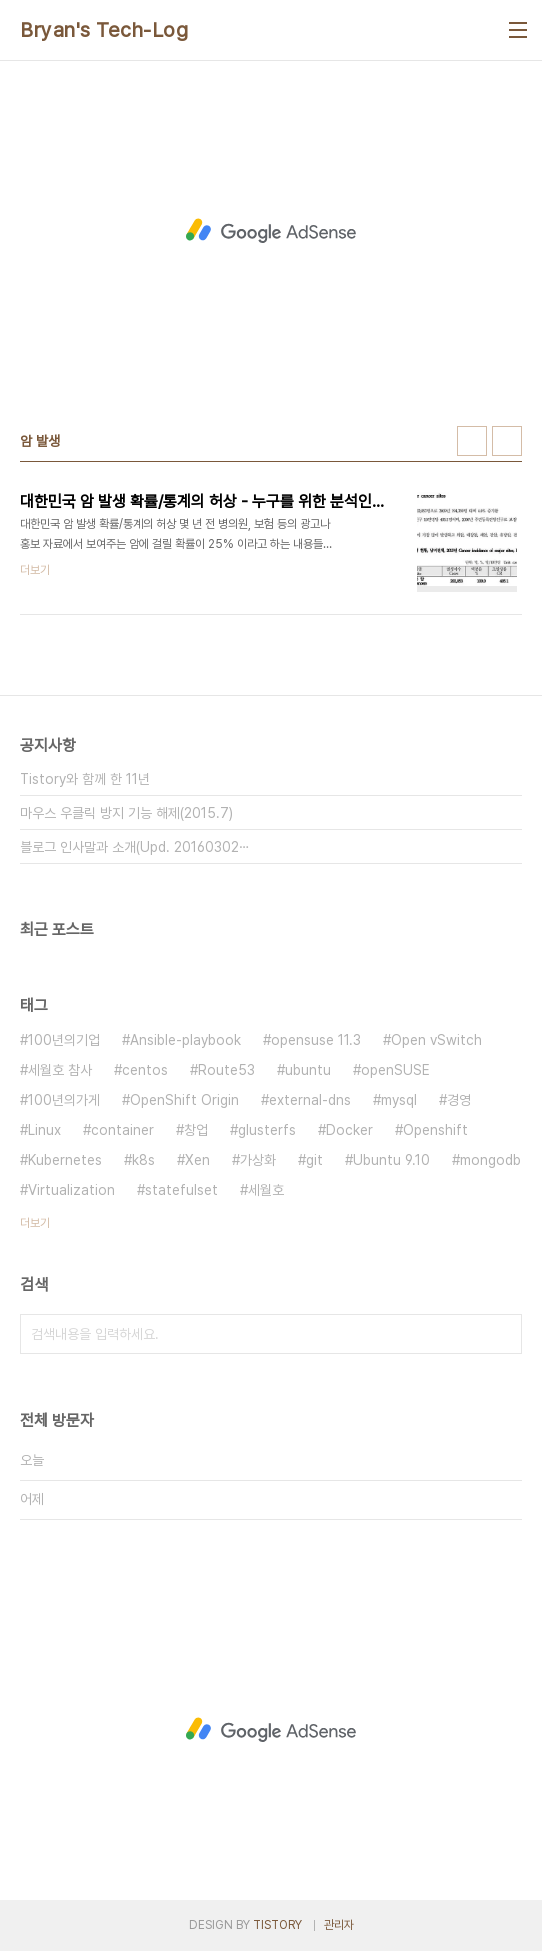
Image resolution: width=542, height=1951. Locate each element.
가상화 (258, 1160)
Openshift (435, 1130)
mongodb (490, 1160)
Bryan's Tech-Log (104, 30)
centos (145, 1070)
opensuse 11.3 (316, 1040)
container (122, 1130)
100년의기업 (64, 1040)
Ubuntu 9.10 (391, 1160)
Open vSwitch (436, 1040)
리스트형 (507, 441)
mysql (399, 1100)
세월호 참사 (60, 1070)
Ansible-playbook (185, 1040)
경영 (459, 1100)
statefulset (181, 1190)
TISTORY (277, 1925)
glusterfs (267, 1130)
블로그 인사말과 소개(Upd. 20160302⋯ (135, 847)
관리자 (339, 1925)
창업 (196, 1130)
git (314, 1160)
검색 (502, 1334)
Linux (44, 1130)
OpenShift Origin (184, 1100)
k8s (143, 1160)
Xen (197, 1160)
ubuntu (308, 1070)
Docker (349, 1130)
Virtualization (71, 1190)
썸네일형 (472, 441)
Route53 (226, 1070)
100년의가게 (64, 1100)
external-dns (310, 1100)
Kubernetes (65, 1160)
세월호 (266, 1190)
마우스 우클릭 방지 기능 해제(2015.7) (126, 813)
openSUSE (395, 1070)
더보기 (35, 1223)
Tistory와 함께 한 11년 (85, 779)
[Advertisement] (271, 231)
